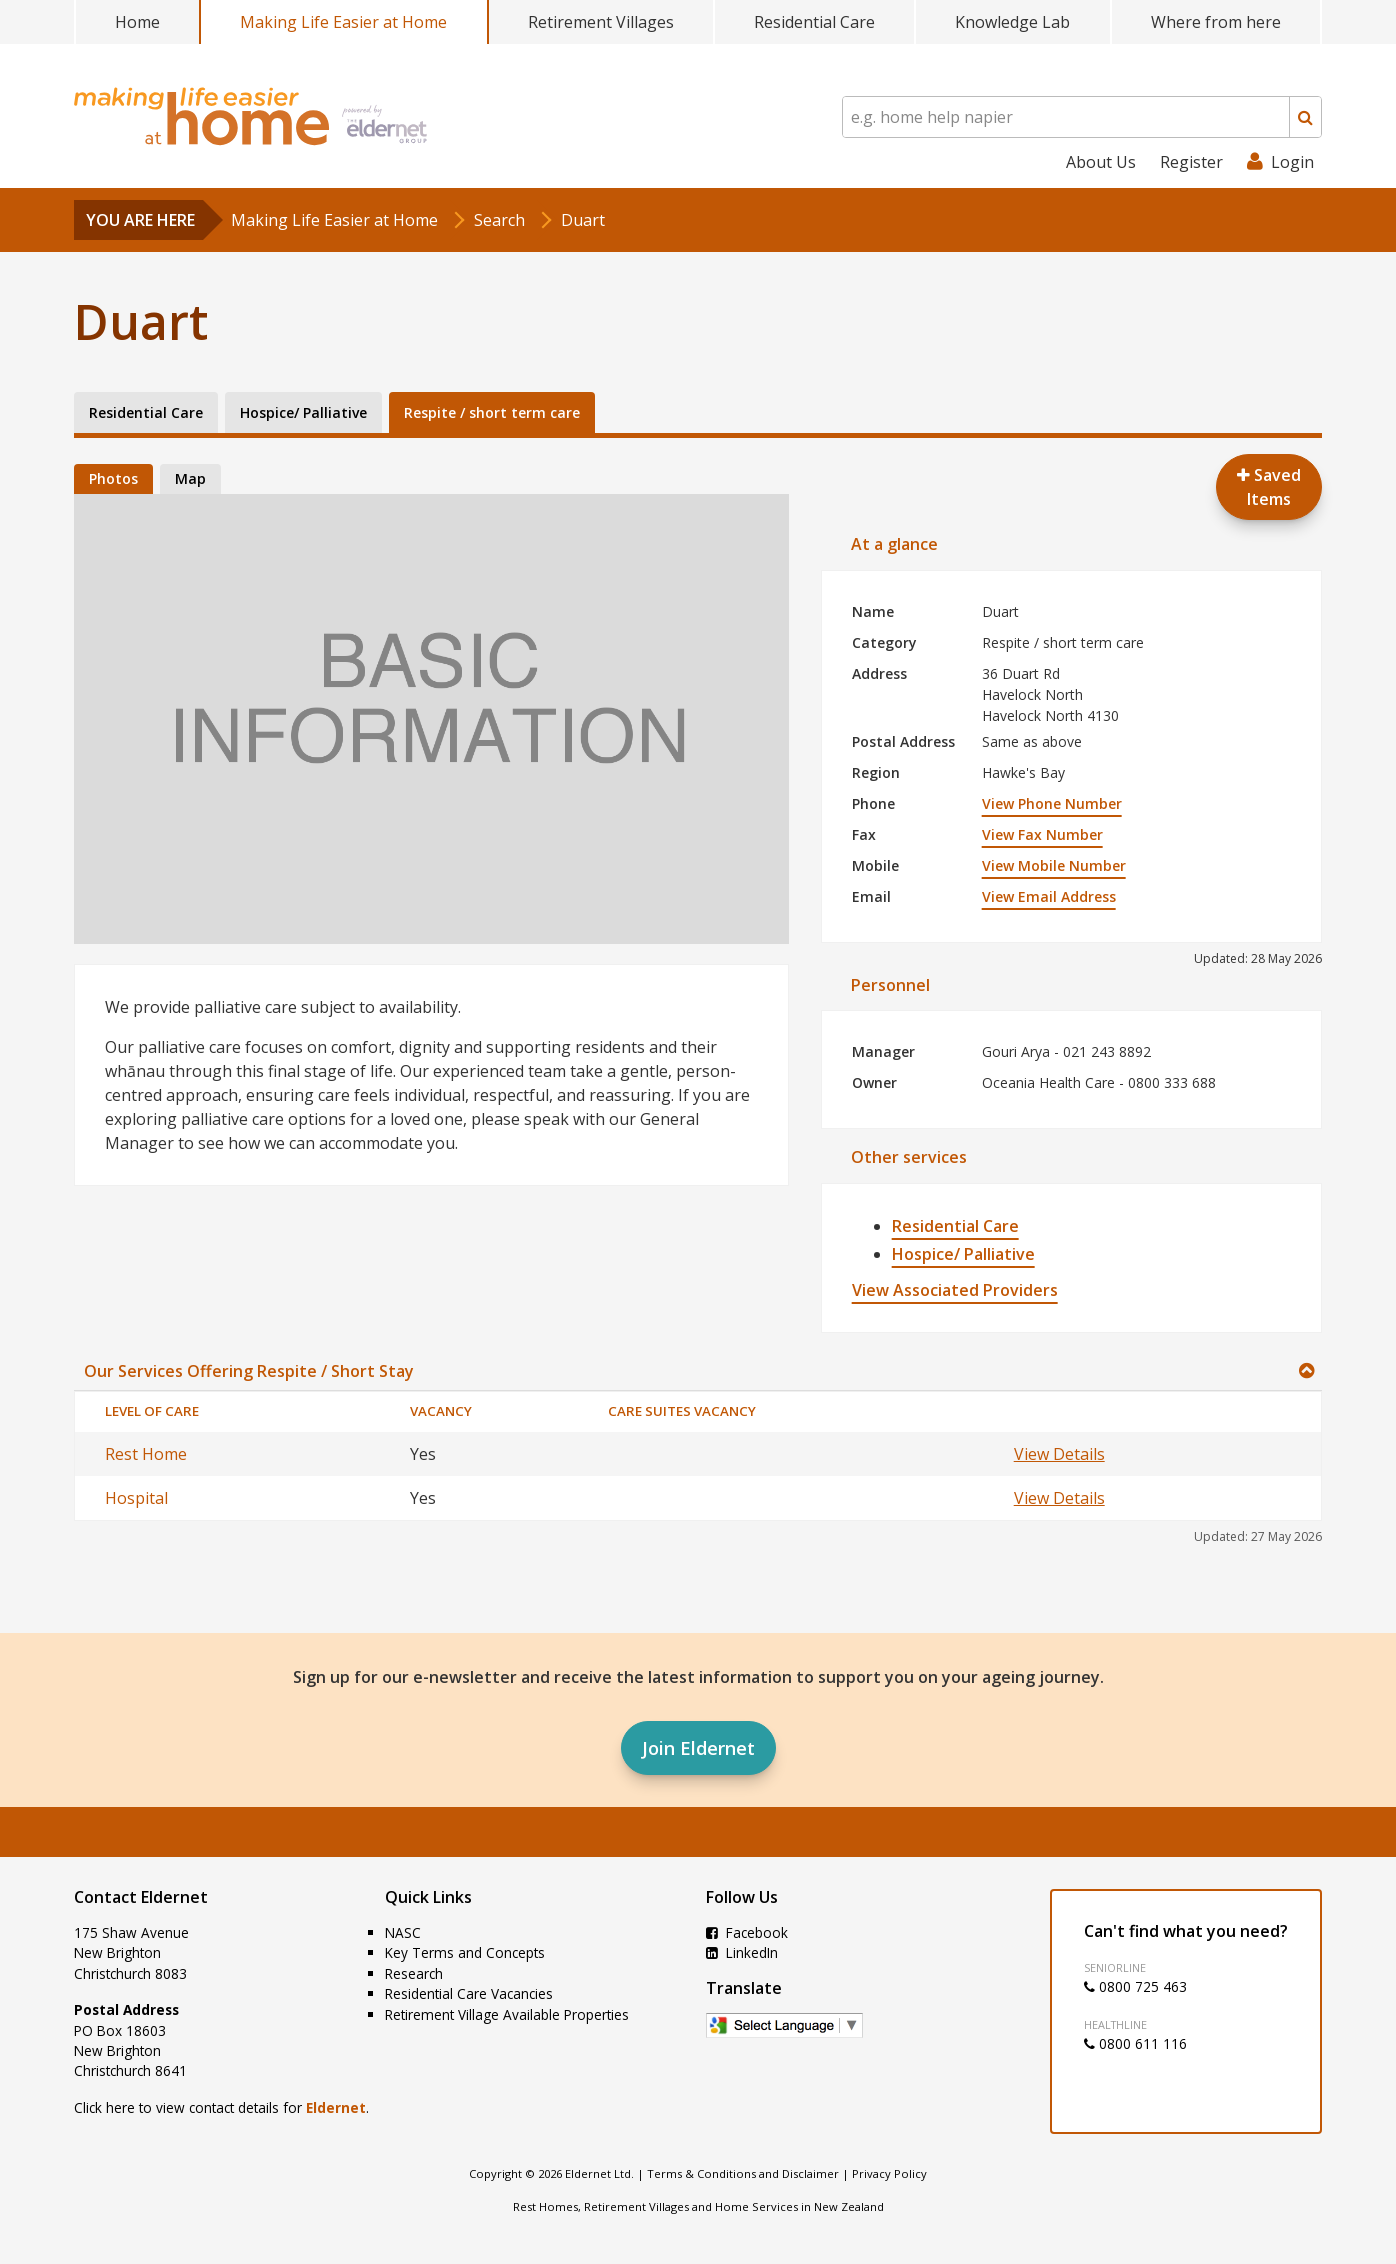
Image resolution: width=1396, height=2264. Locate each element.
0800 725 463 (1135, 1986)
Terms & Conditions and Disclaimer (743, 2173)
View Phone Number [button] (1052, 803)
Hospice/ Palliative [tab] (303, 412)
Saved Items (1269, 487)
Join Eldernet (698, 1748)
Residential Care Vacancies (469, 1993)
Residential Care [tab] (146, 412)
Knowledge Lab (1012, 22)
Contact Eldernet (141, 1897)
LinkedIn (742, 1952)
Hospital (136, 1498)
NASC (403, 1932)
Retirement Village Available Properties (507, 2014)
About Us (1101, 162)
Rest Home (146, 1454)
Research (414, 1973)
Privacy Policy (889, 2173)
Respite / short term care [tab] (492, 412)
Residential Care (814, 22)
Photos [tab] (113, 478)
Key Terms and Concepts (465, 1952)
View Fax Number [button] (1042, 834)
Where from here (1216, 22)
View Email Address (1049, 896)
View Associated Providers (955, 1290)
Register (1191, 162)
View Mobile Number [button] (1054, 865)
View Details (1059, 1454)
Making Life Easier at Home (343, 22)
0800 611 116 (1135, 2043)
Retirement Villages (601, 22)
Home (137, 22)
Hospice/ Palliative (963, 1254)
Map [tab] (190, 478)
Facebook (747, 1932)
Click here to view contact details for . (221, 2107)
